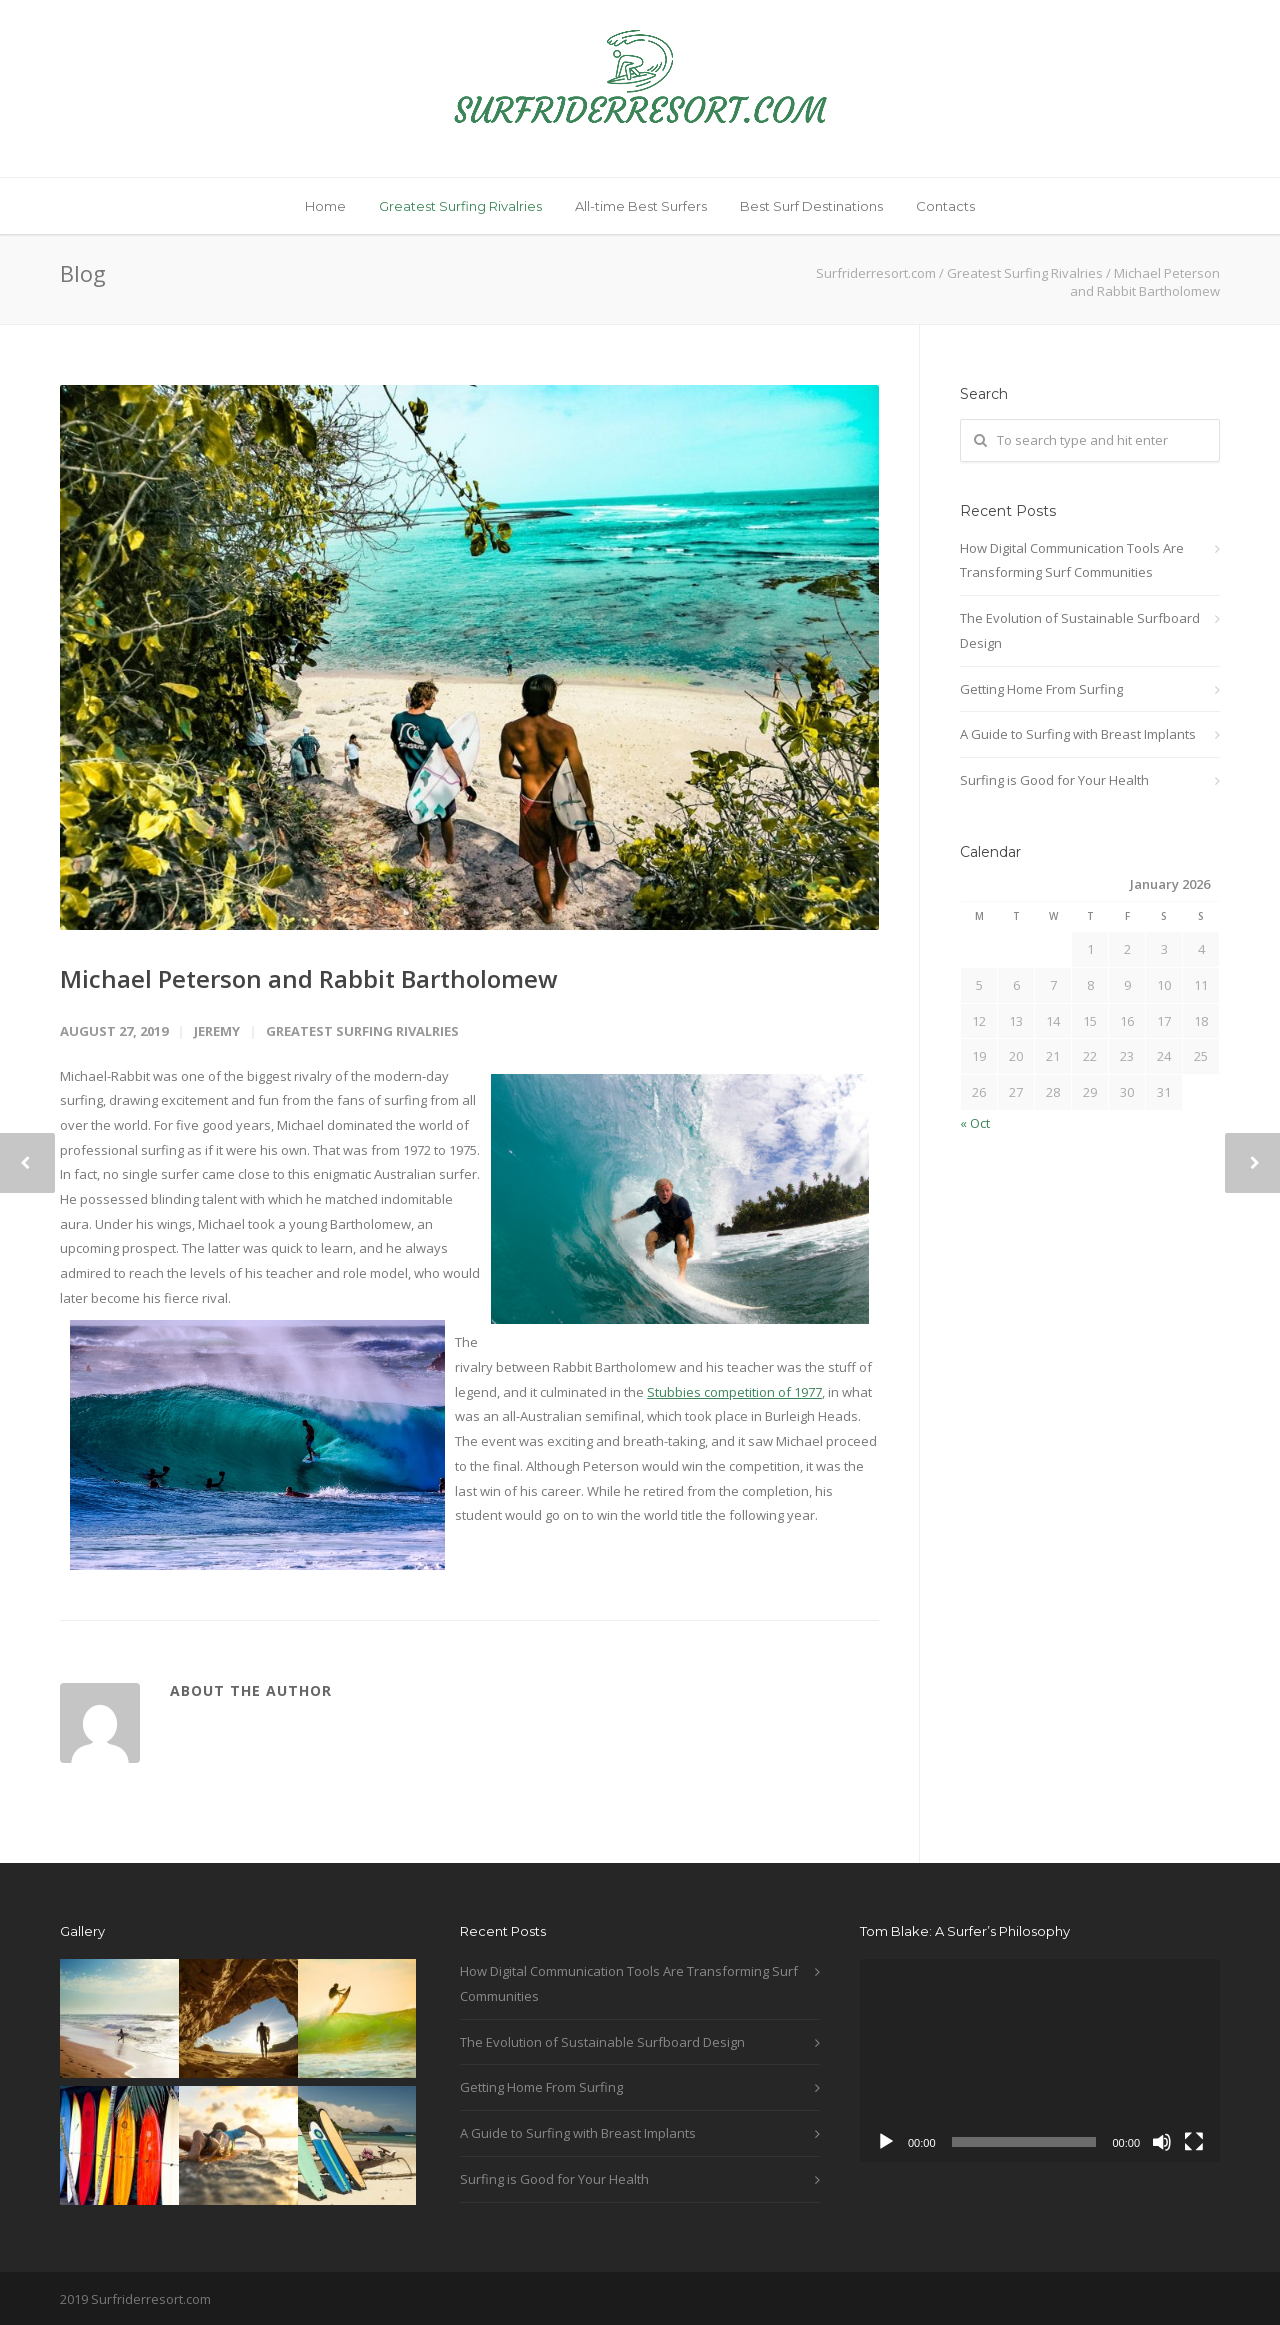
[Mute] (1162, 2142)
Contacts (945, 206)
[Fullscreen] (1194, 2142)
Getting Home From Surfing (1041, 689)
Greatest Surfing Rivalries (460, 206)
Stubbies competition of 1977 (734, 1392)
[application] (1040, 2060)
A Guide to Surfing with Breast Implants (1078, 734)
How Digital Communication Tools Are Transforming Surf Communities (1072, 560)
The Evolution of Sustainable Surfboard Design (1080, 630)
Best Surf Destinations (811, 206)
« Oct (975, 1123)
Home (325, 206)
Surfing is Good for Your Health (1054, 780)
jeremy (217, 1031)
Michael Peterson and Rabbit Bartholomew (309, 978)
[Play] (886, 2142)
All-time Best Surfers (641, 206)
